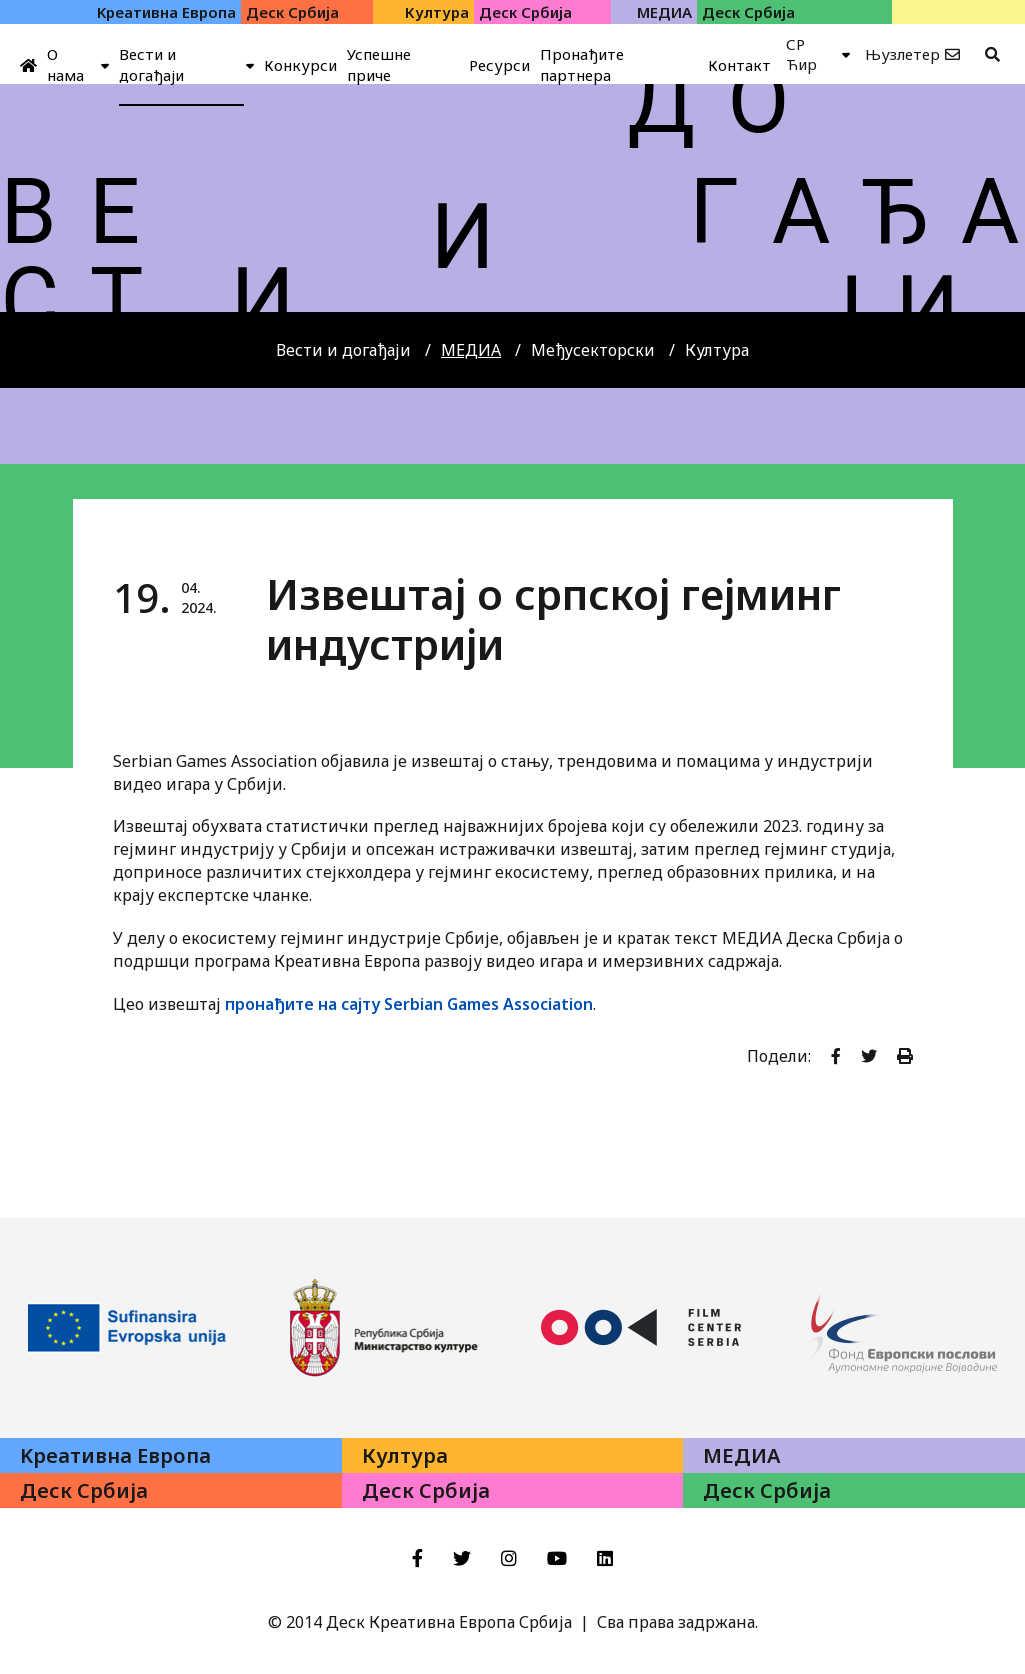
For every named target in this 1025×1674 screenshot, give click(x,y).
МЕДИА (471, 350)
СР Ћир (801, 54)
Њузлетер (902, 54)
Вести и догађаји (343, 350)
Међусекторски (593, 350)
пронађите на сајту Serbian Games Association (409, 1004)
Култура (717, 350)
